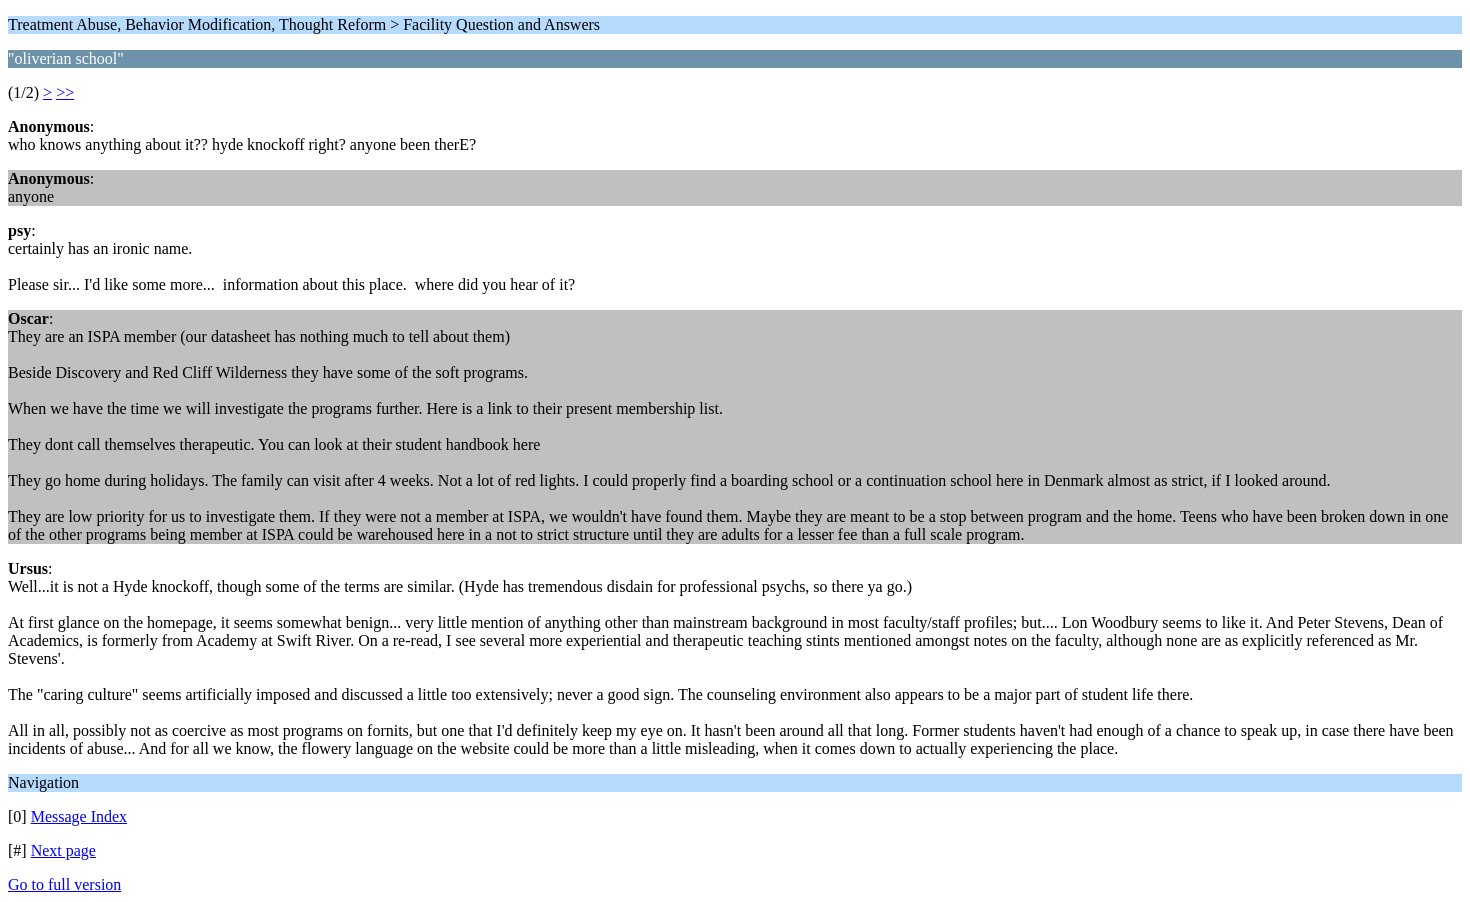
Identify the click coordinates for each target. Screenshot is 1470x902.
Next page (63, 850)
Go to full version (64, 884)
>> (65, 92)
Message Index (79, 816)
